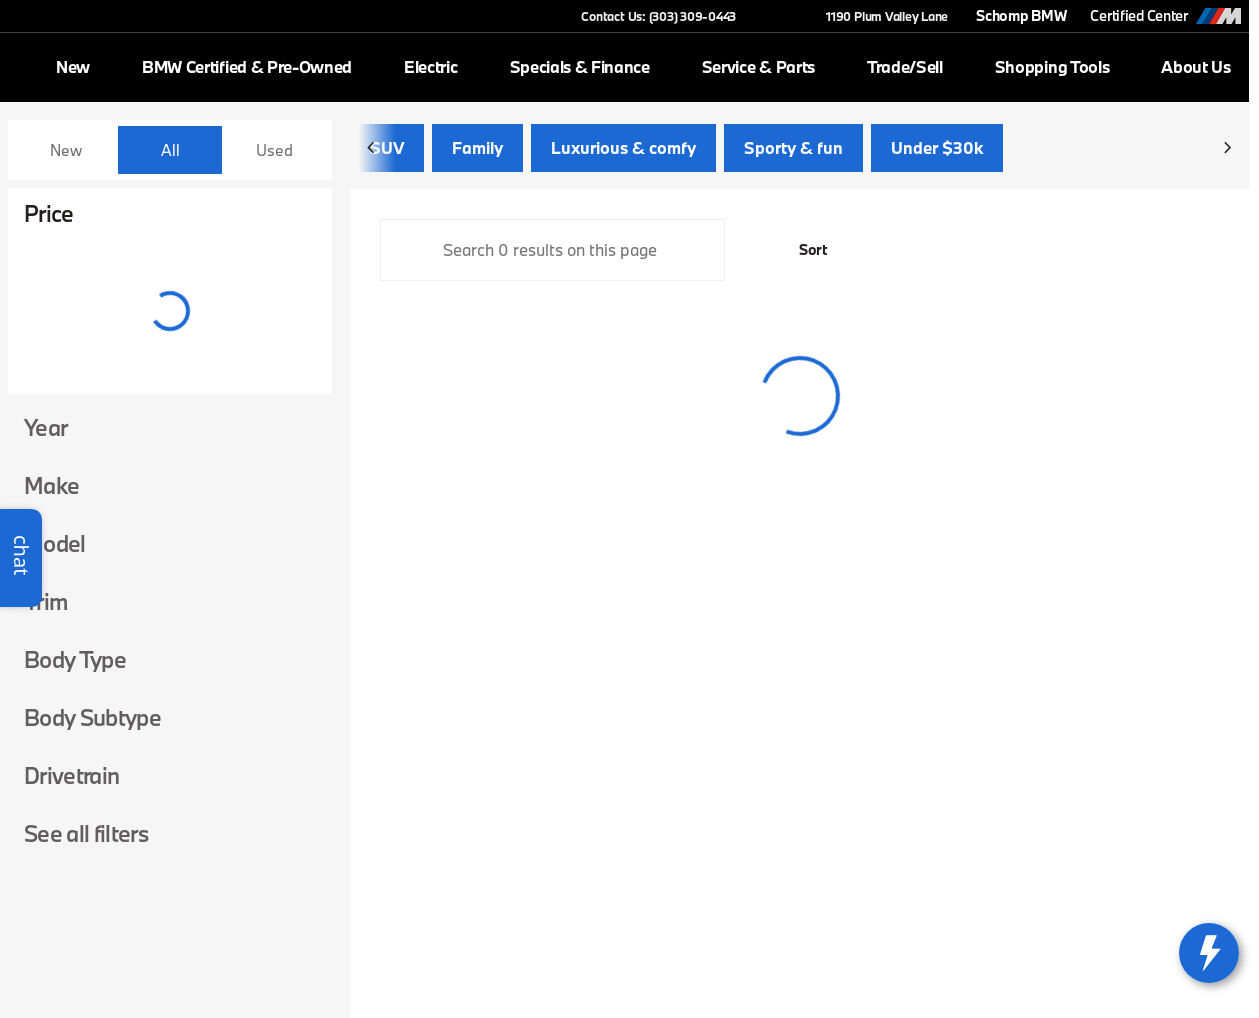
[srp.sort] (802, 252)
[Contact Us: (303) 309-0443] (658, 16)
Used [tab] (274, 150)
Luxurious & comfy (623, 149)
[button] (780, 16)
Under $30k (937, 149)
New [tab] (66, 150)
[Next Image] (1227, 150)
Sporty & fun (793, 149)
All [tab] (170, 150)
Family (477, 149)
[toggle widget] (1209, 953)
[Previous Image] (372, 150)
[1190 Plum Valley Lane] (878, 16)
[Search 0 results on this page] (552, 252)
